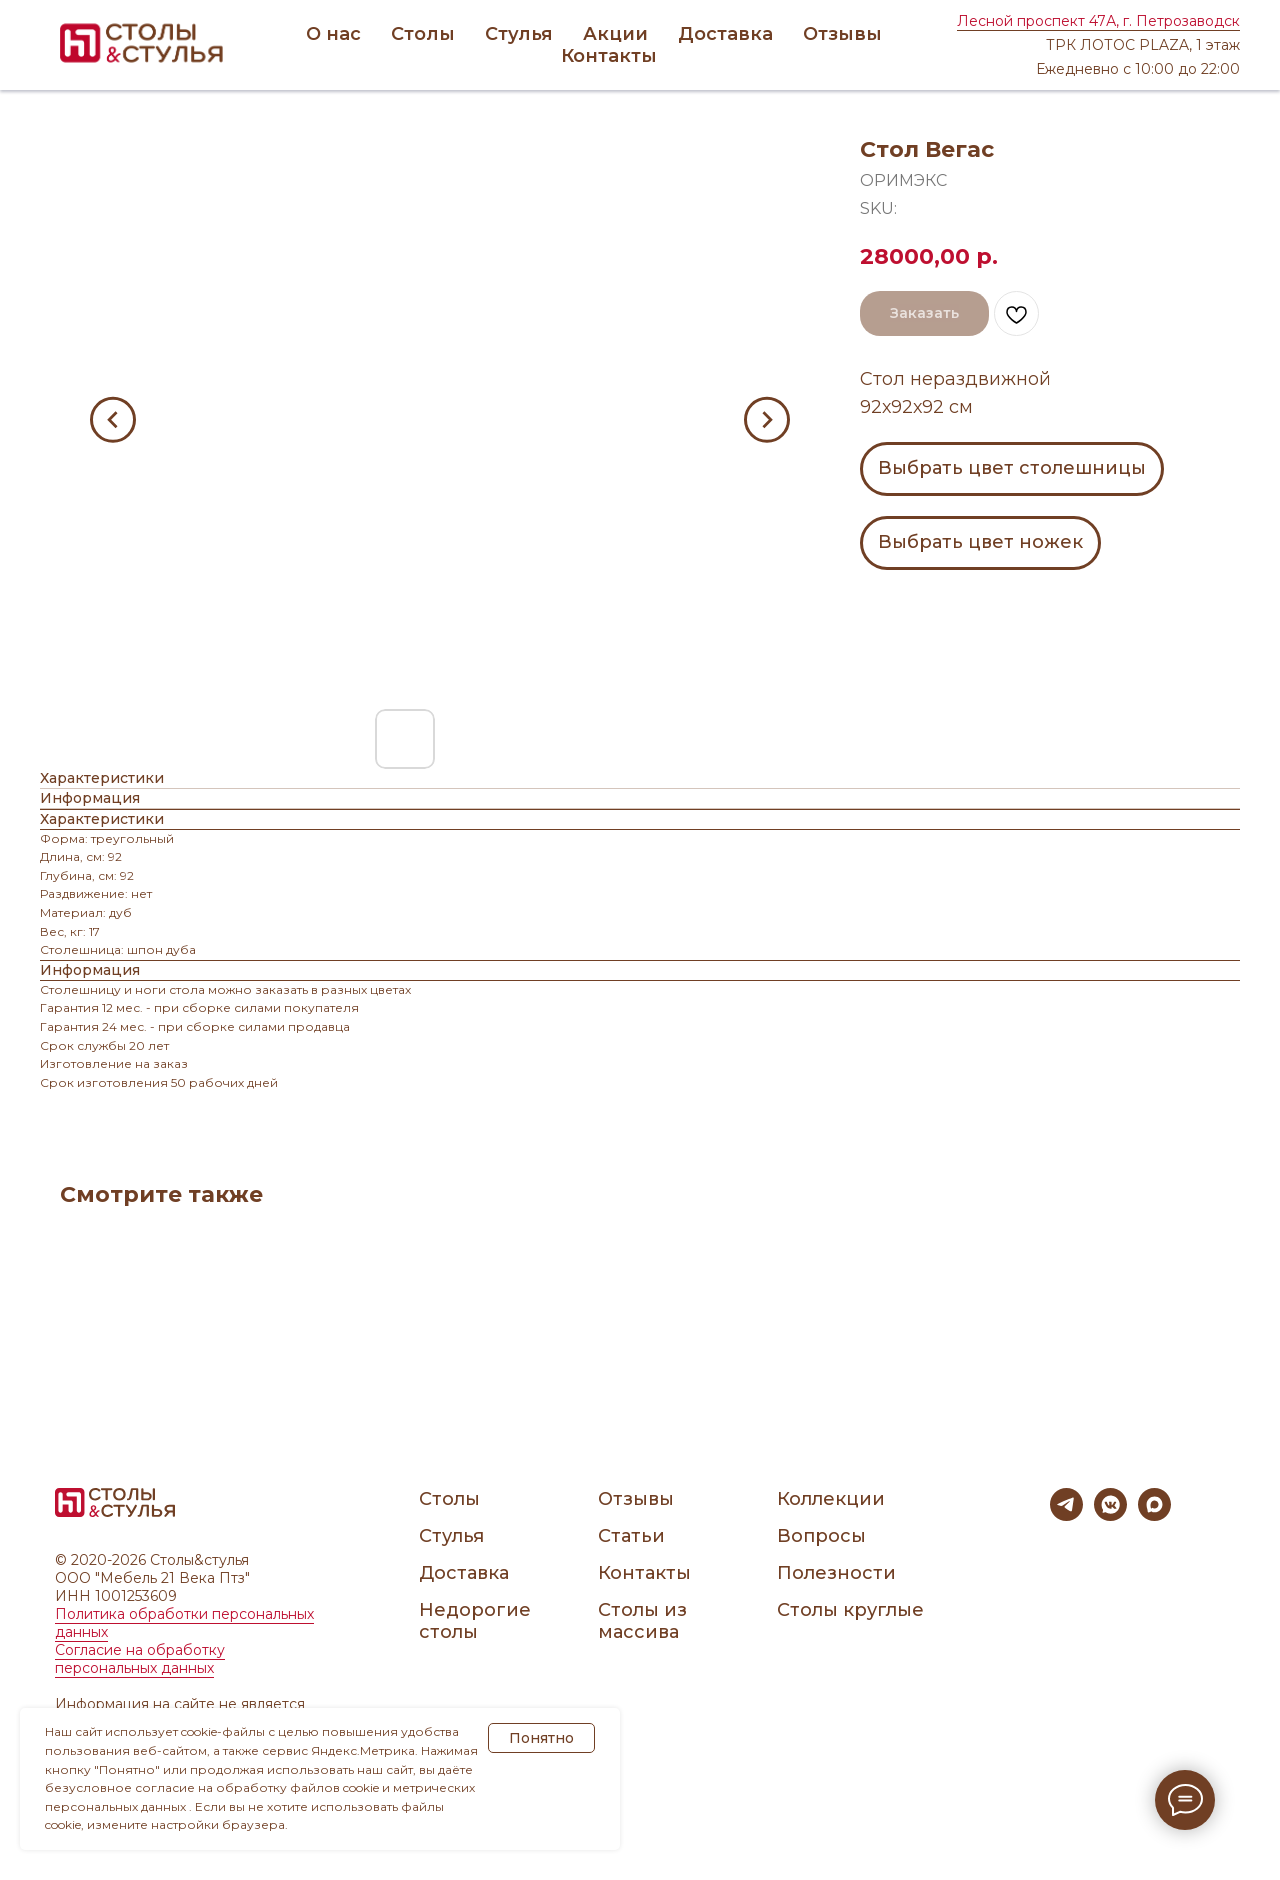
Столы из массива (642, 1621)
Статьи (631, 1536)
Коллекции (831, 1499)
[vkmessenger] (1110, 1515)
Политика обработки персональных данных (184, 1623)
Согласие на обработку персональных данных (140, 1659)
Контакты (609, 56)
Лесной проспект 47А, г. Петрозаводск (1098, 21)
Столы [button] (423, 34)
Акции (615, 34)
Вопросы (821, 1536)
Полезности (836, 1573)
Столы (449, 1499)
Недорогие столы (475, 1621)
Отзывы (842, 34)
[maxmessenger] (1154, 1515)
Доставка (725, 34)
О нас (333, 34)
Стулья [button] (519, 34)
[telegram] (1066, 1515)
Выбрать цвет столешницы (1012, 468)
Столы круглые (850, 1610)
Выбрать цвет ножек (980, 542)
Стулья (451, 1536)
